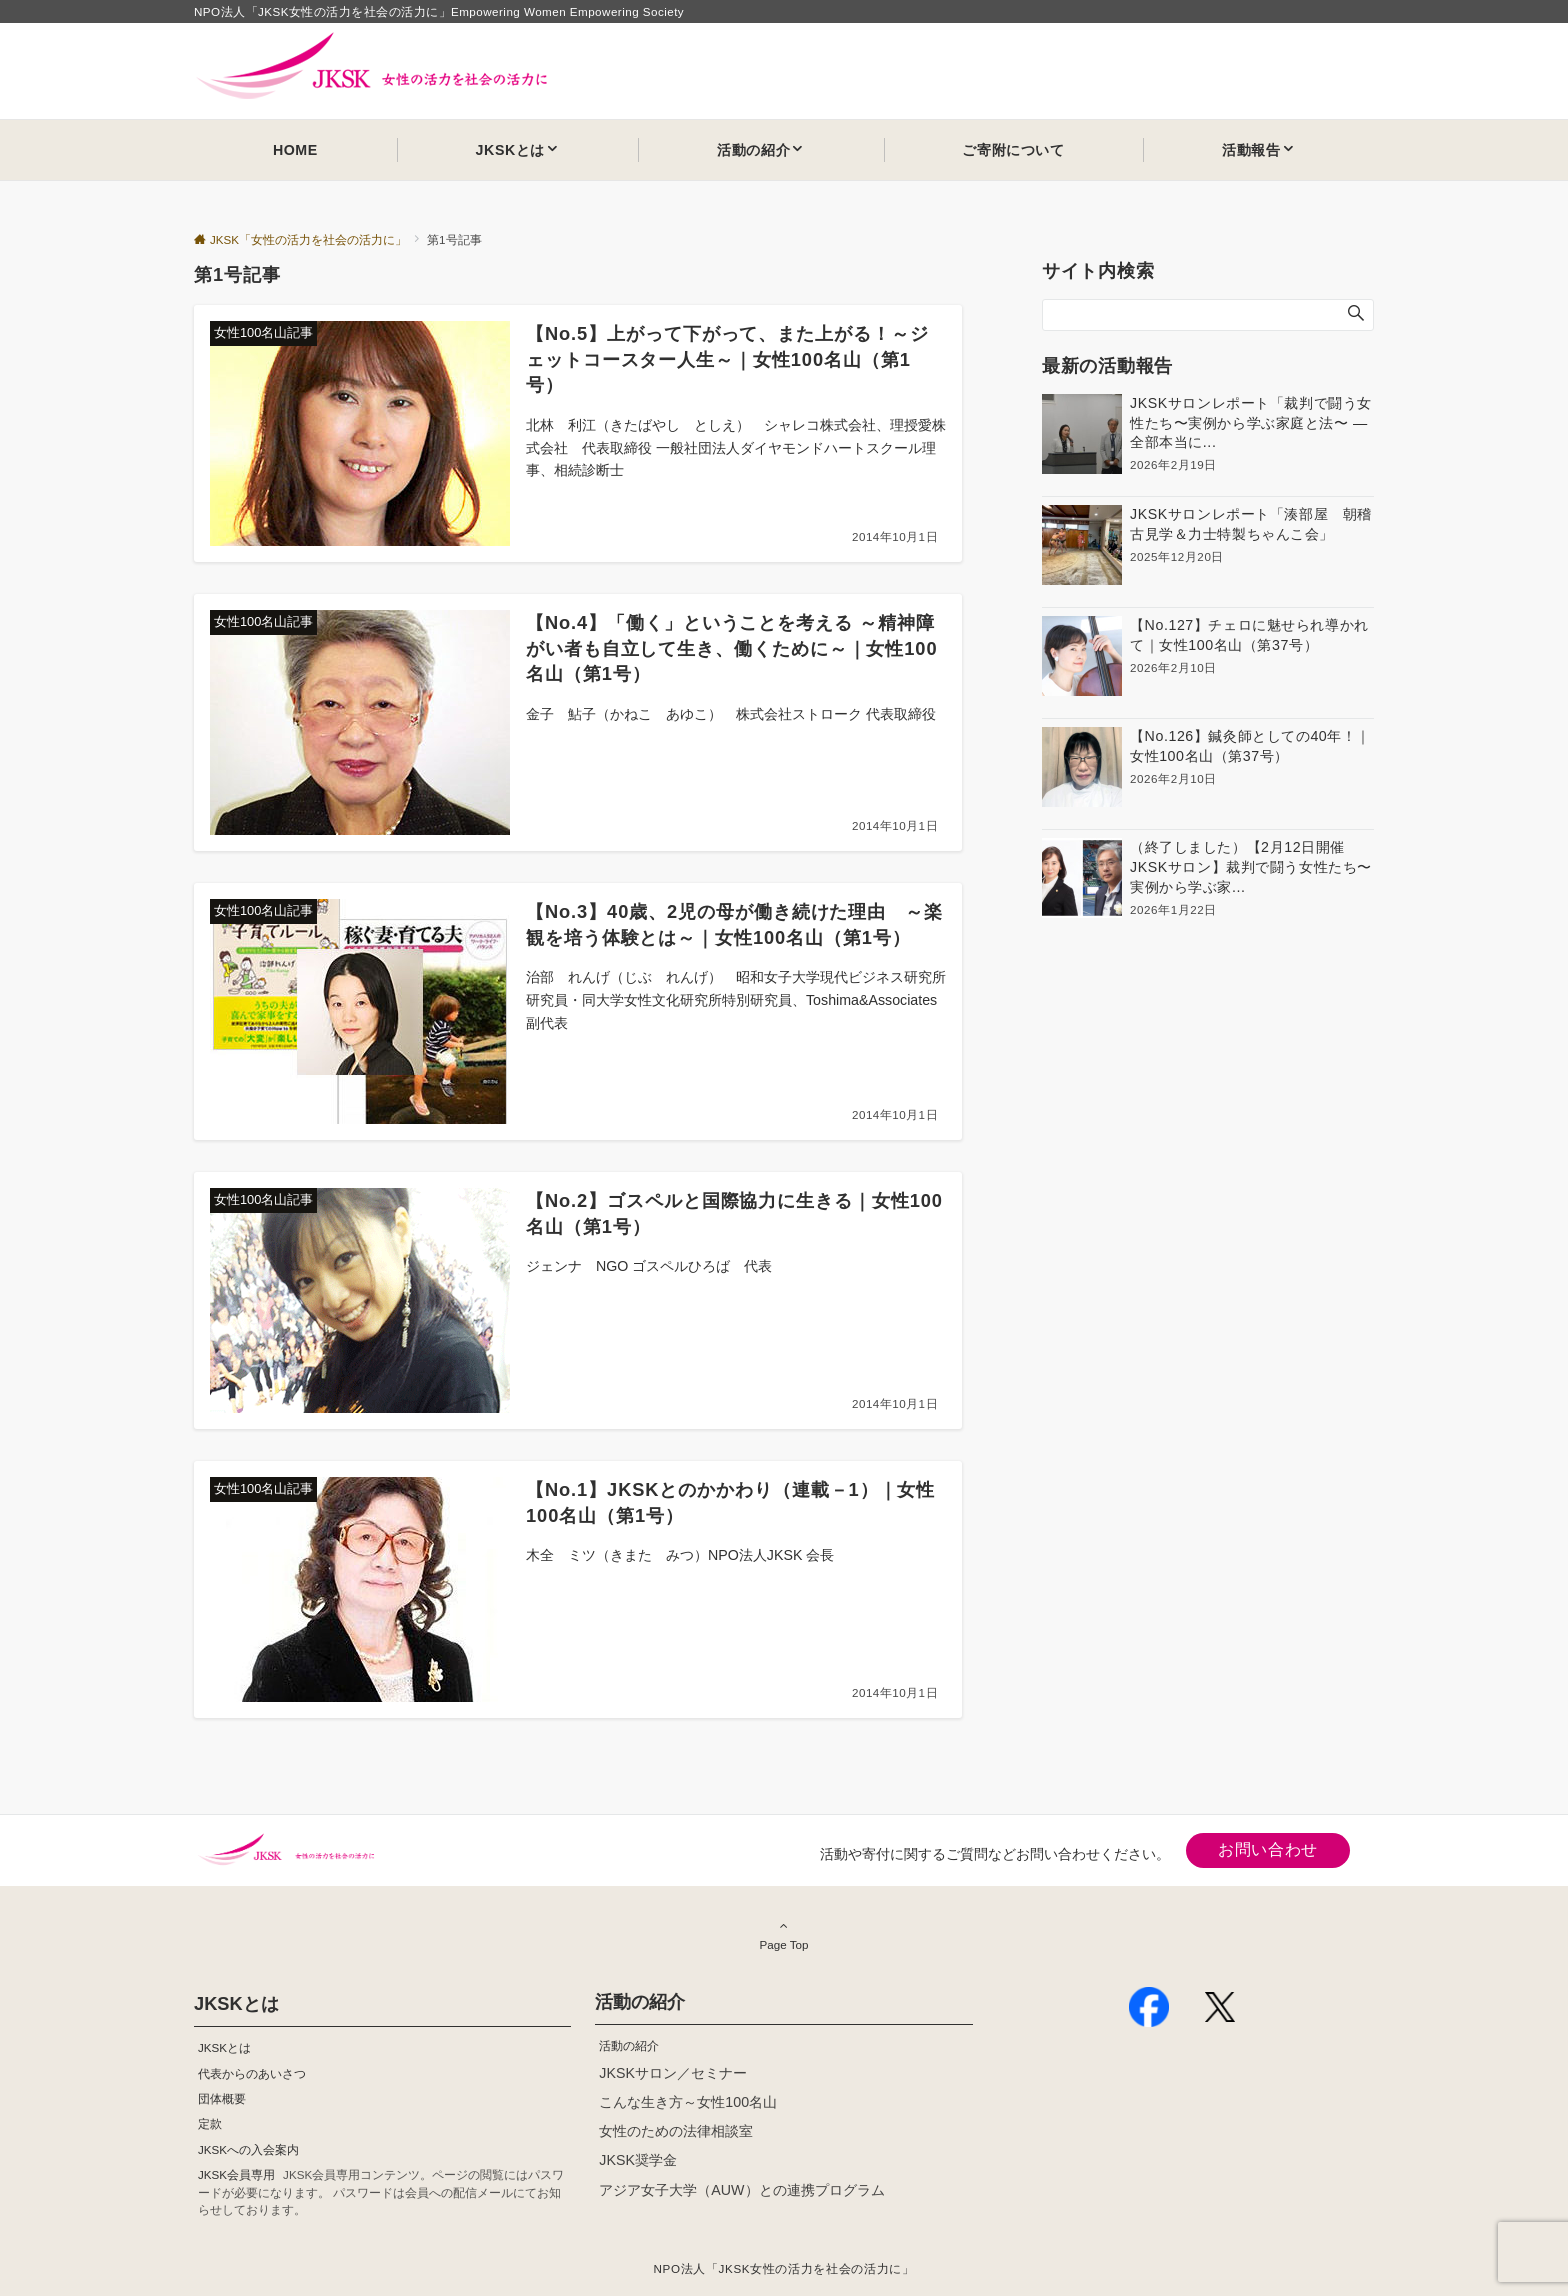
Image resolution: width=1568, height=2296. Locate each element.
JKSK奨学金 (638, 2160)
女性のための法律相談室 (676, 2131)
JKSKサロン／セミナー (673, 2073)
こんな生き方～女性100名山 (688, 2102)
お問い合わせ (1268, 1849)
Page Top (784, 1935)
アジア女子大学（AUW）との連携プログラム (741, 2190)
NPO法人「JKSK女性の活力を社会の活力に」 (784, 2268)
